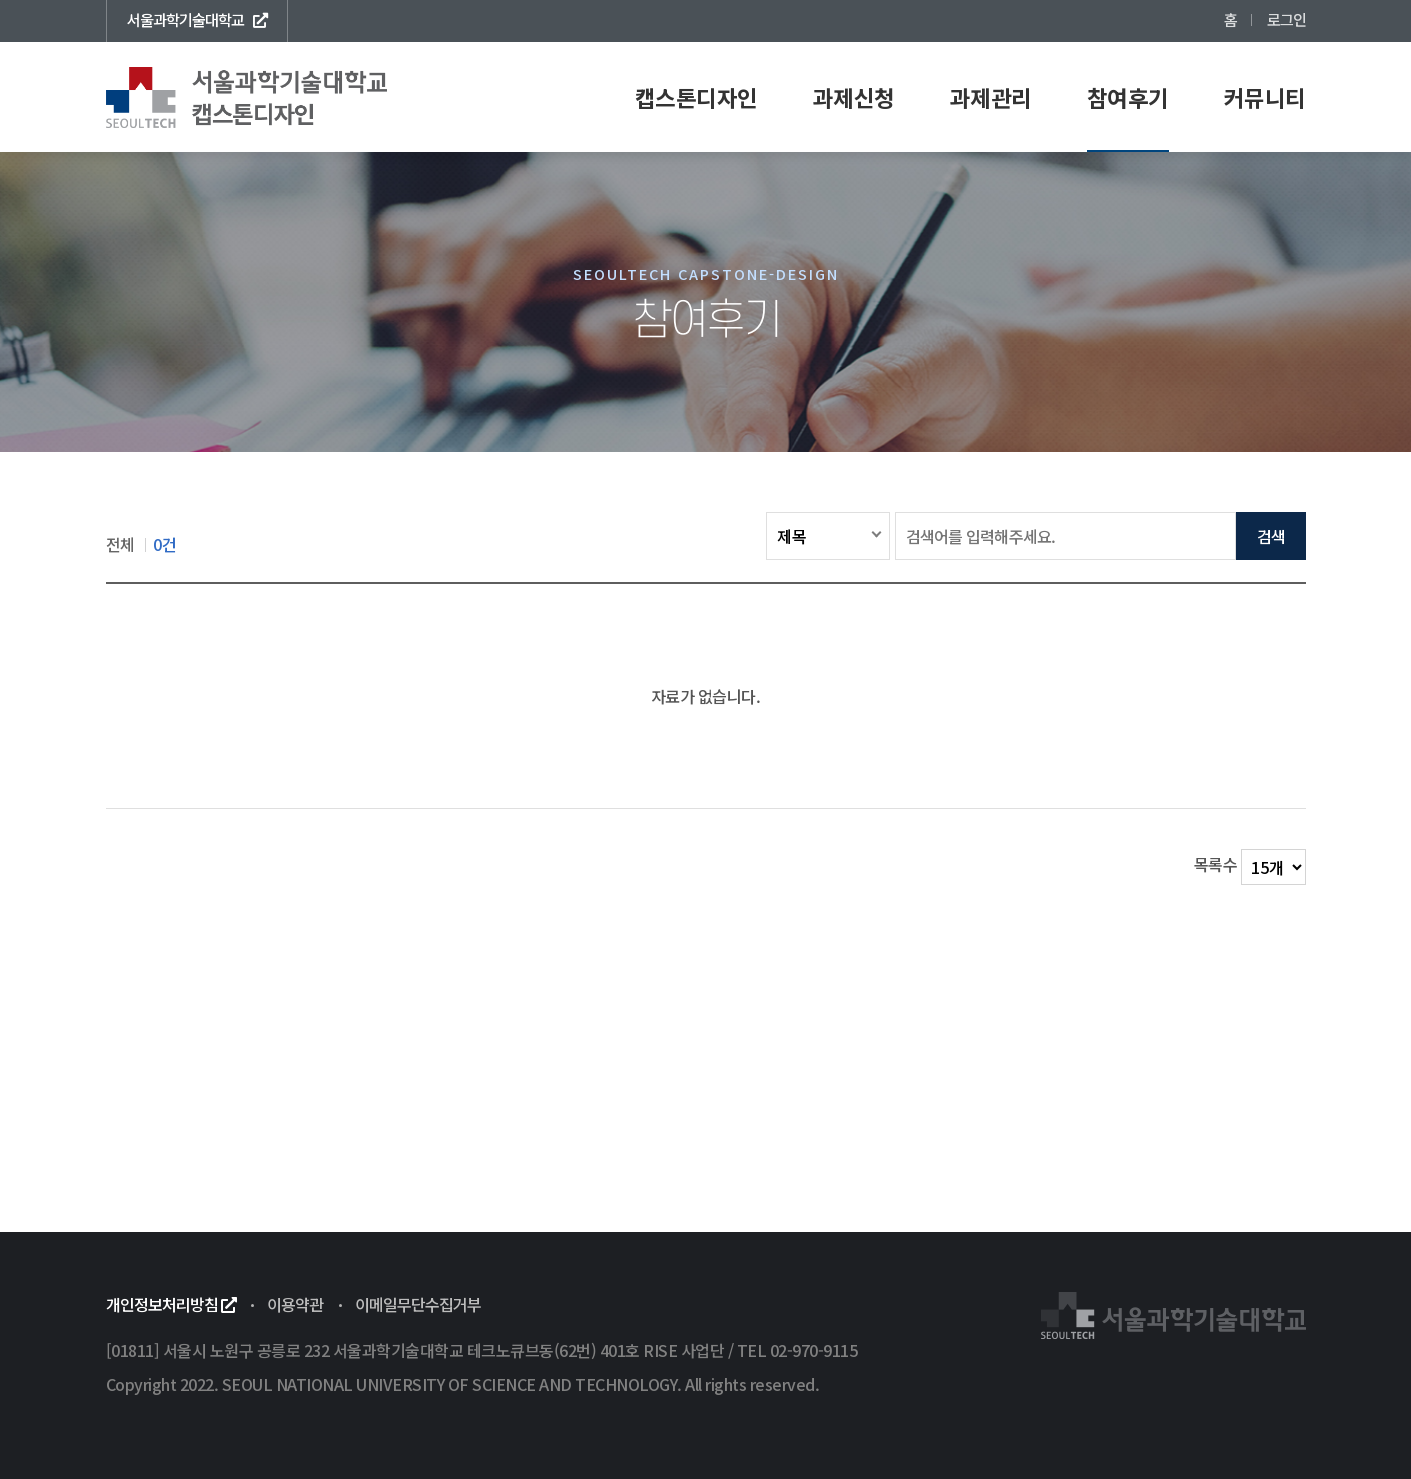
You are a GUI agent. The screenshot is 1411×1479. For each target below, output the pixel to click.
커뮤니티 (1265, 97)
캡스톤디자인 (696, 97)
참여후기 (1128, 97)
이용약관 (295, 1304)
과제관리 (991, 97)
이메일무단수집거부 (418, 1304)
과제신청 (854, 97)
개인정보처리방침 (171, 1304)
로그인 (1286, 19)
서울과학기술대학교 (197, 19)
